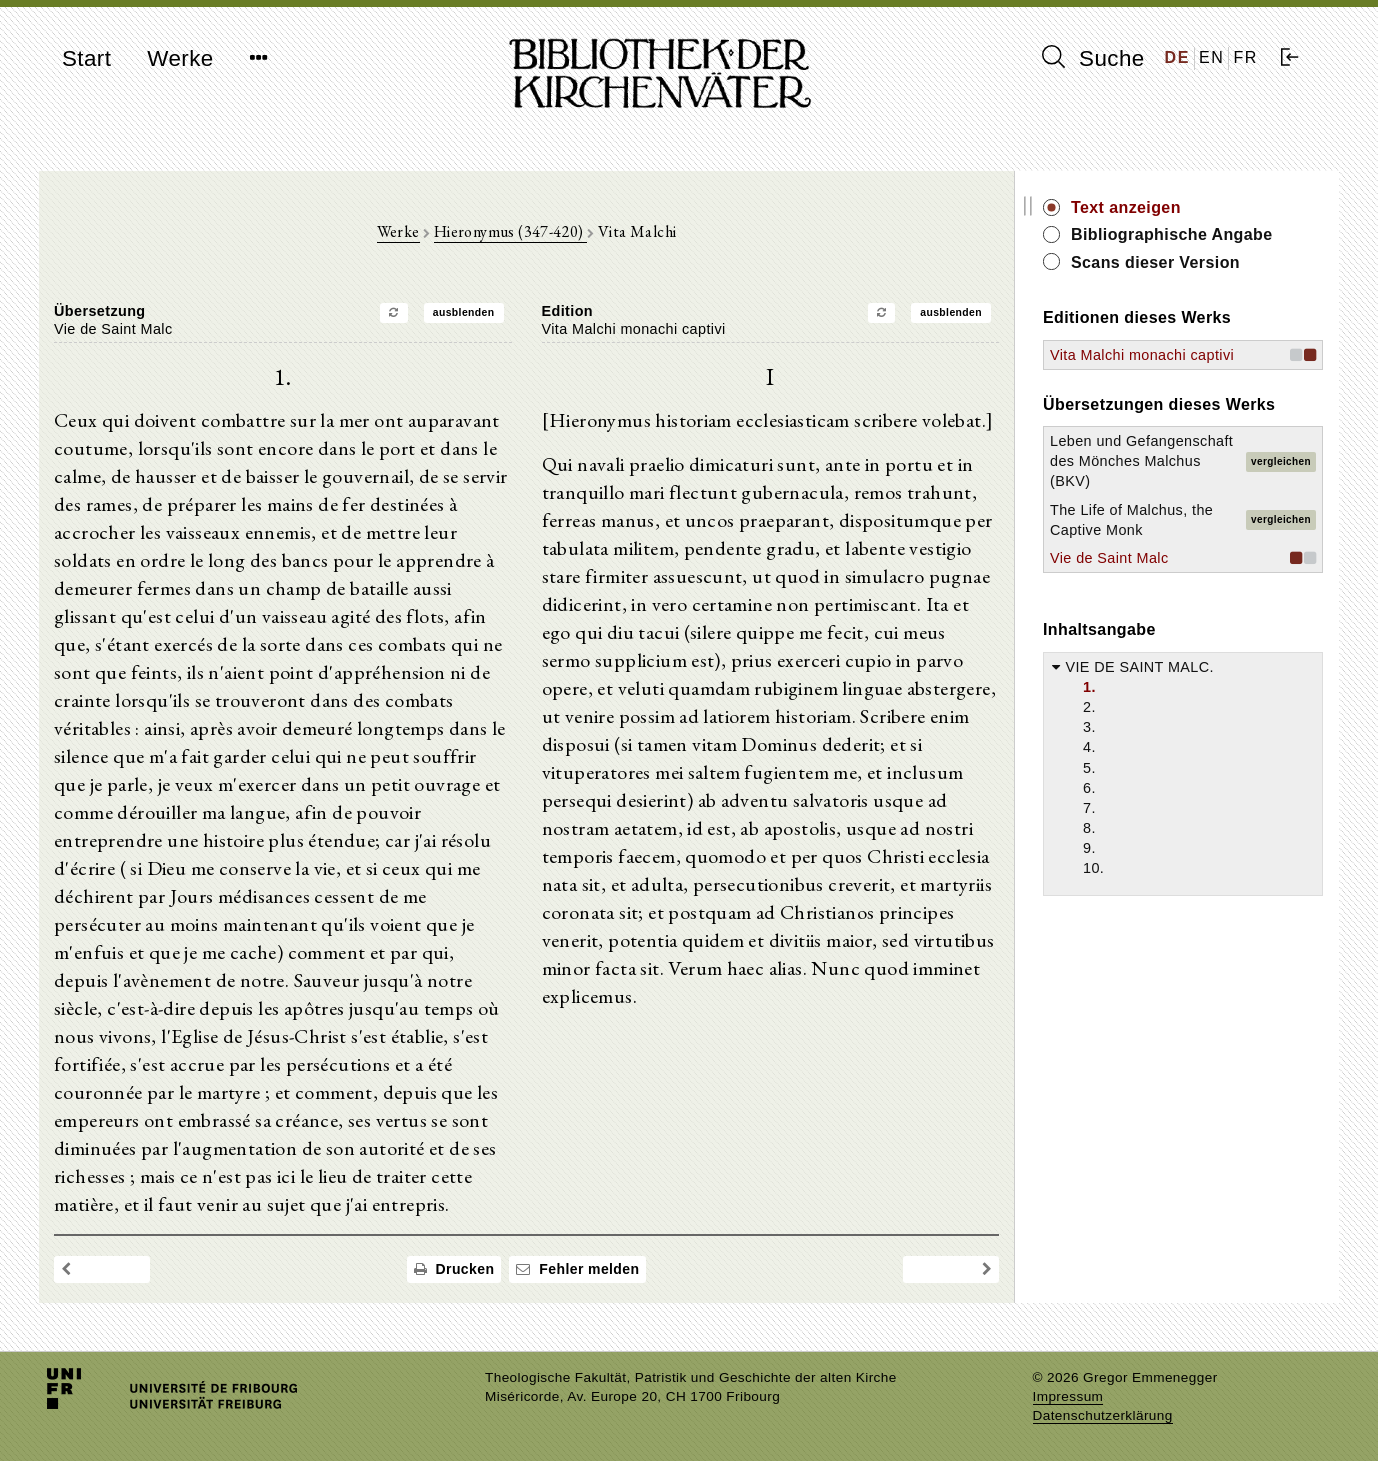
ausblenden (464, 312)
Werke (180, 58)
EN (1211, 57)
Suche (1093, 58)
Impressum (1068, 1396)
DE (1177, 57)
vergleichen (1281, 461)
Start (86, 58)
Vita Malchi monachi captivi (1142, 355)
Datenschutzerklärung (1103, 1415)
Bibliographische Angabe (1172, 234)
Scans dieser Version (1155, 262)
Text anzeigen (1126, 207)
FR (1245, 57)
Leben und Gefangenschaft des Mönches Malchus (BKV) (1141, 461)
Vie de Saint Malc (1109, 558)
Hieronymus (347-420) (510, 231)
